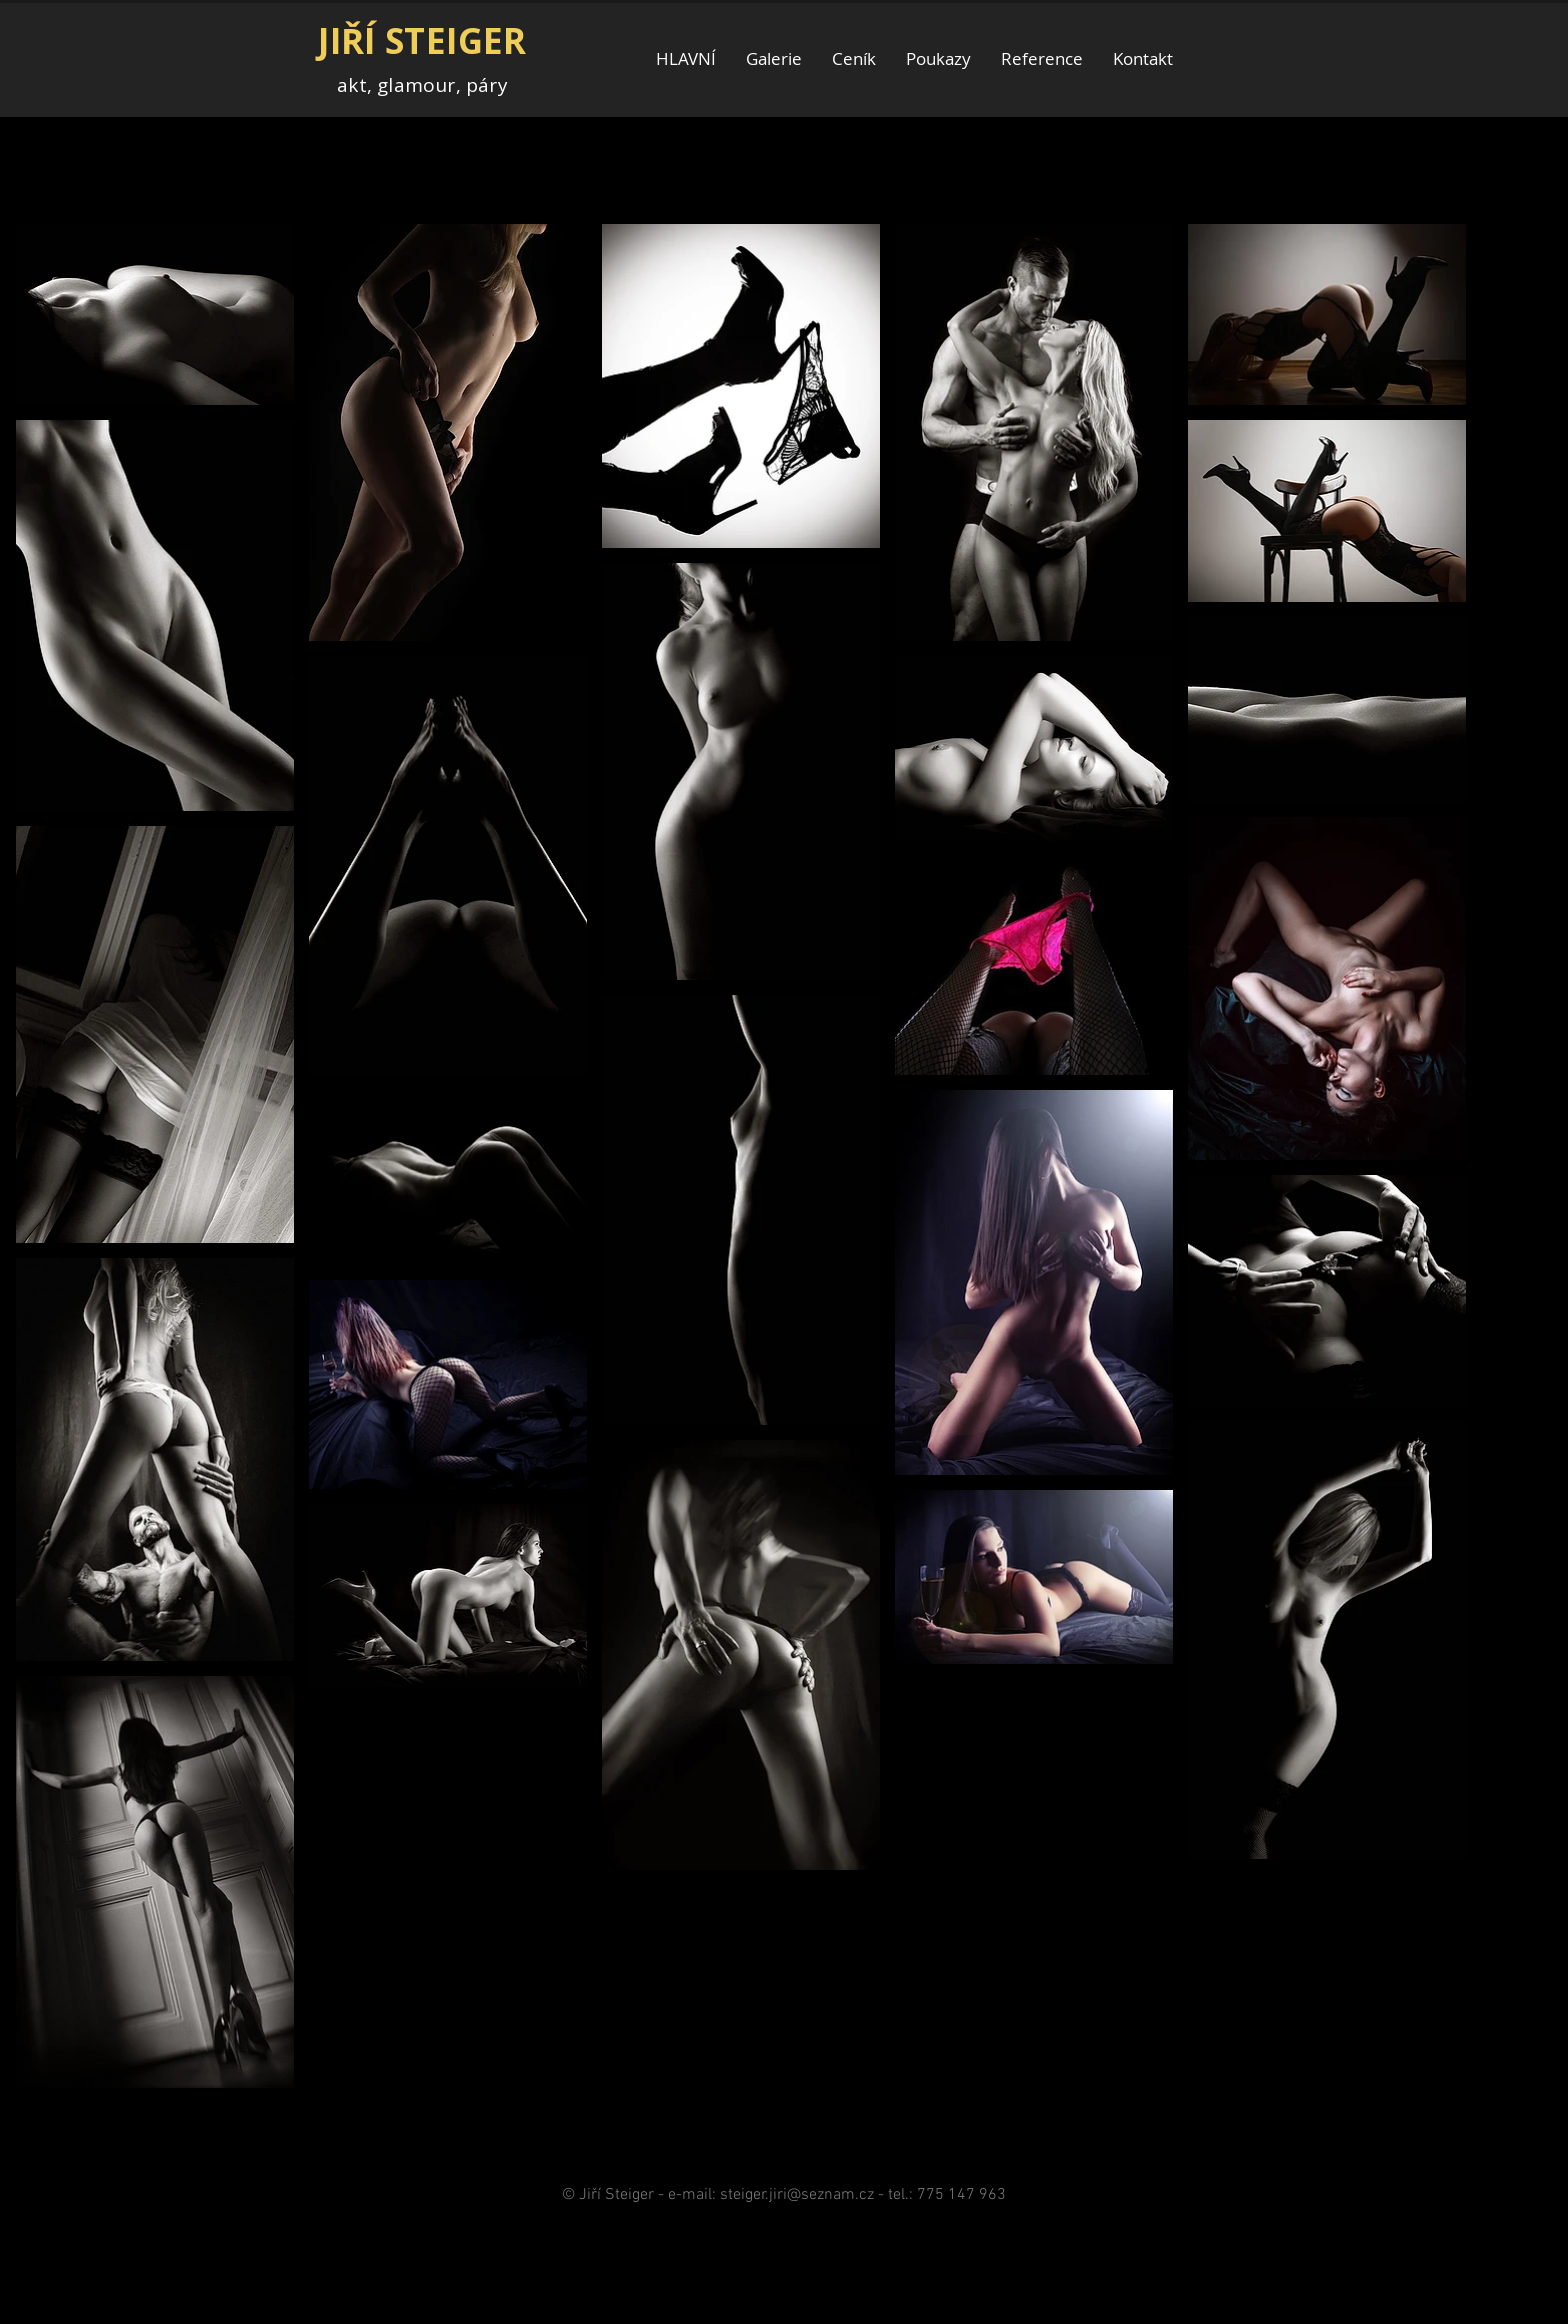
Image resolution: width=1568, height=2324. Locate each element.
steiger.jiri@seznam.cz (797, 2195)
